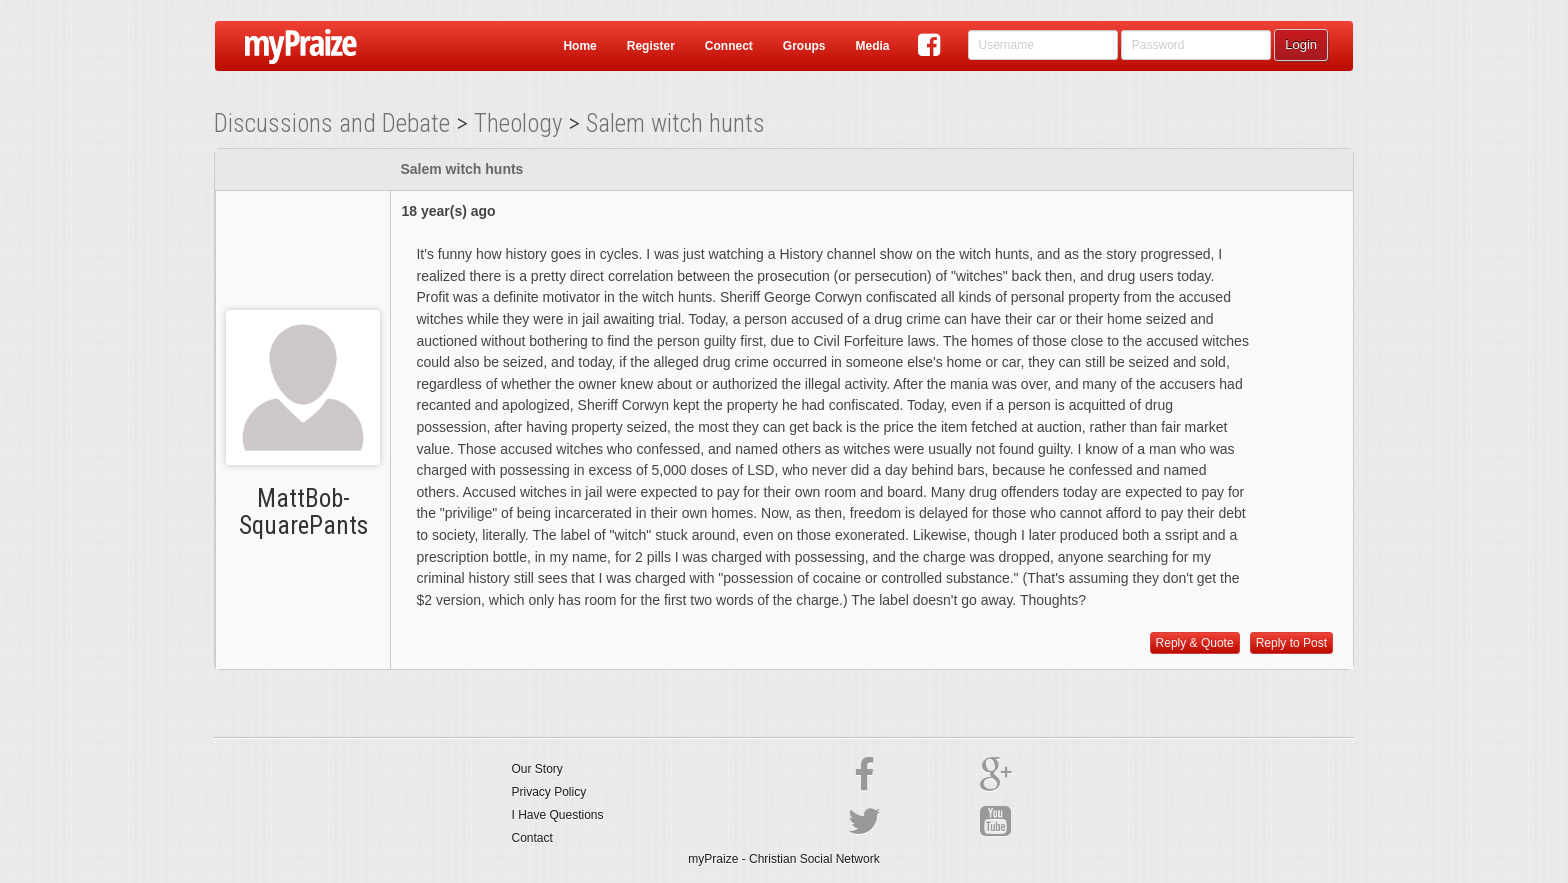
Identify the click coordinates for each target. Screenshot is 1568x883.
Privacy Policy (549, 792)
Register (651, 46)
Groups (804, 46)
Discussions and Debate (332, 123)
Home (579, 46)
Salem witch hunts (675, 123)
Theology (518, 123)
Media (872, 46)
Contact (532, 838)
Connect (729, 46)
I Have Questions (558, 815)
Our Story (537, 769)
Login (1301, 44)
